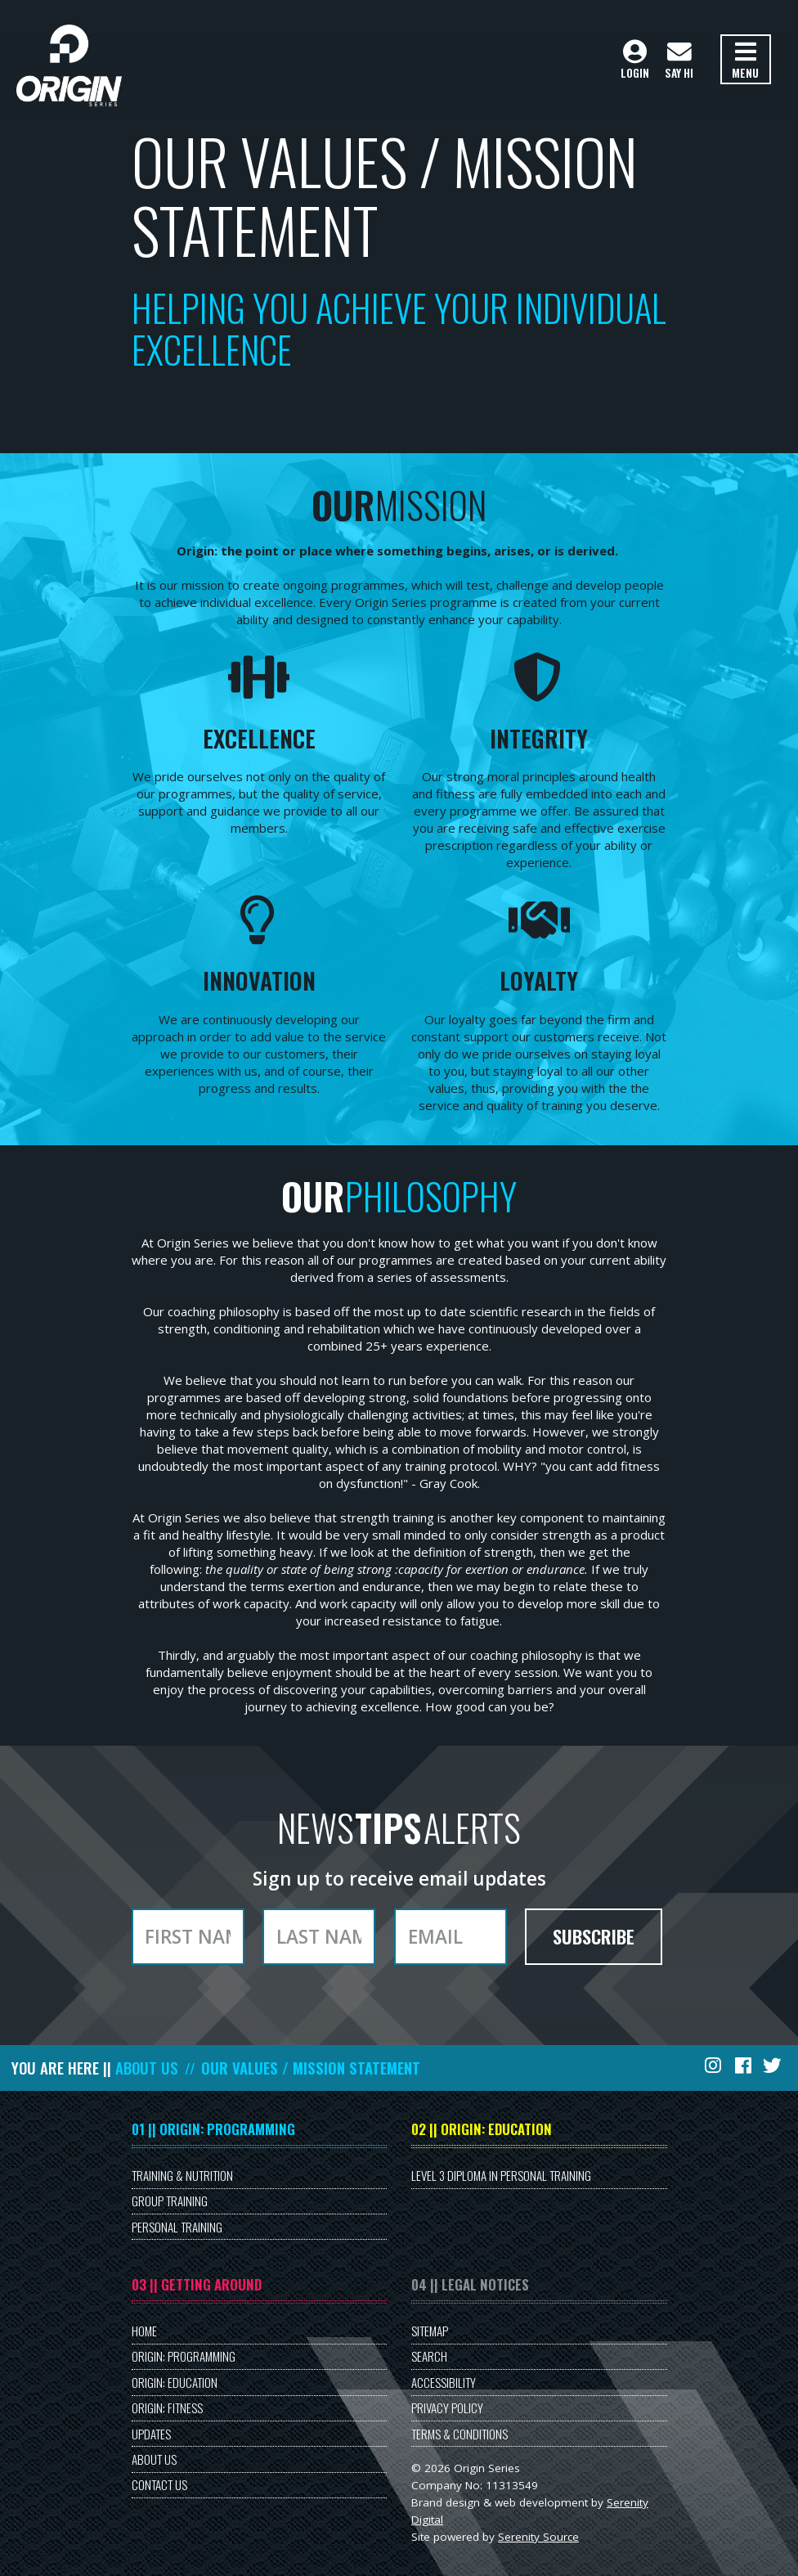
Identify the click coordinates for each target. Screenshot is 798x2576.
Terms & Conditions (459, 2434)
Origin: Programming (183, 2356)
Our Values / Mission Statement (310, 2068)
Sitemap (429, 2331)
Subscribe (593, 1936)
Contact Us (159, 2484)
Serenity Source (538, 2536)
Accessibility (443, 2382)
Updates (151, 2434)
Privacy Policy (447, 2407)
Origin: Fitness (167, 2407)
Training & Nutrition (182, 2175)
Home (144, 2331)
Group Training (170, 2201)
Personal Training (177, 2227)
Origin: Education (174, 2382)
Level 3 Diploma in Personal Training (501, 2175)
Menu (745, 60)
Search (429, 2356)
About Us (146, 2068)
